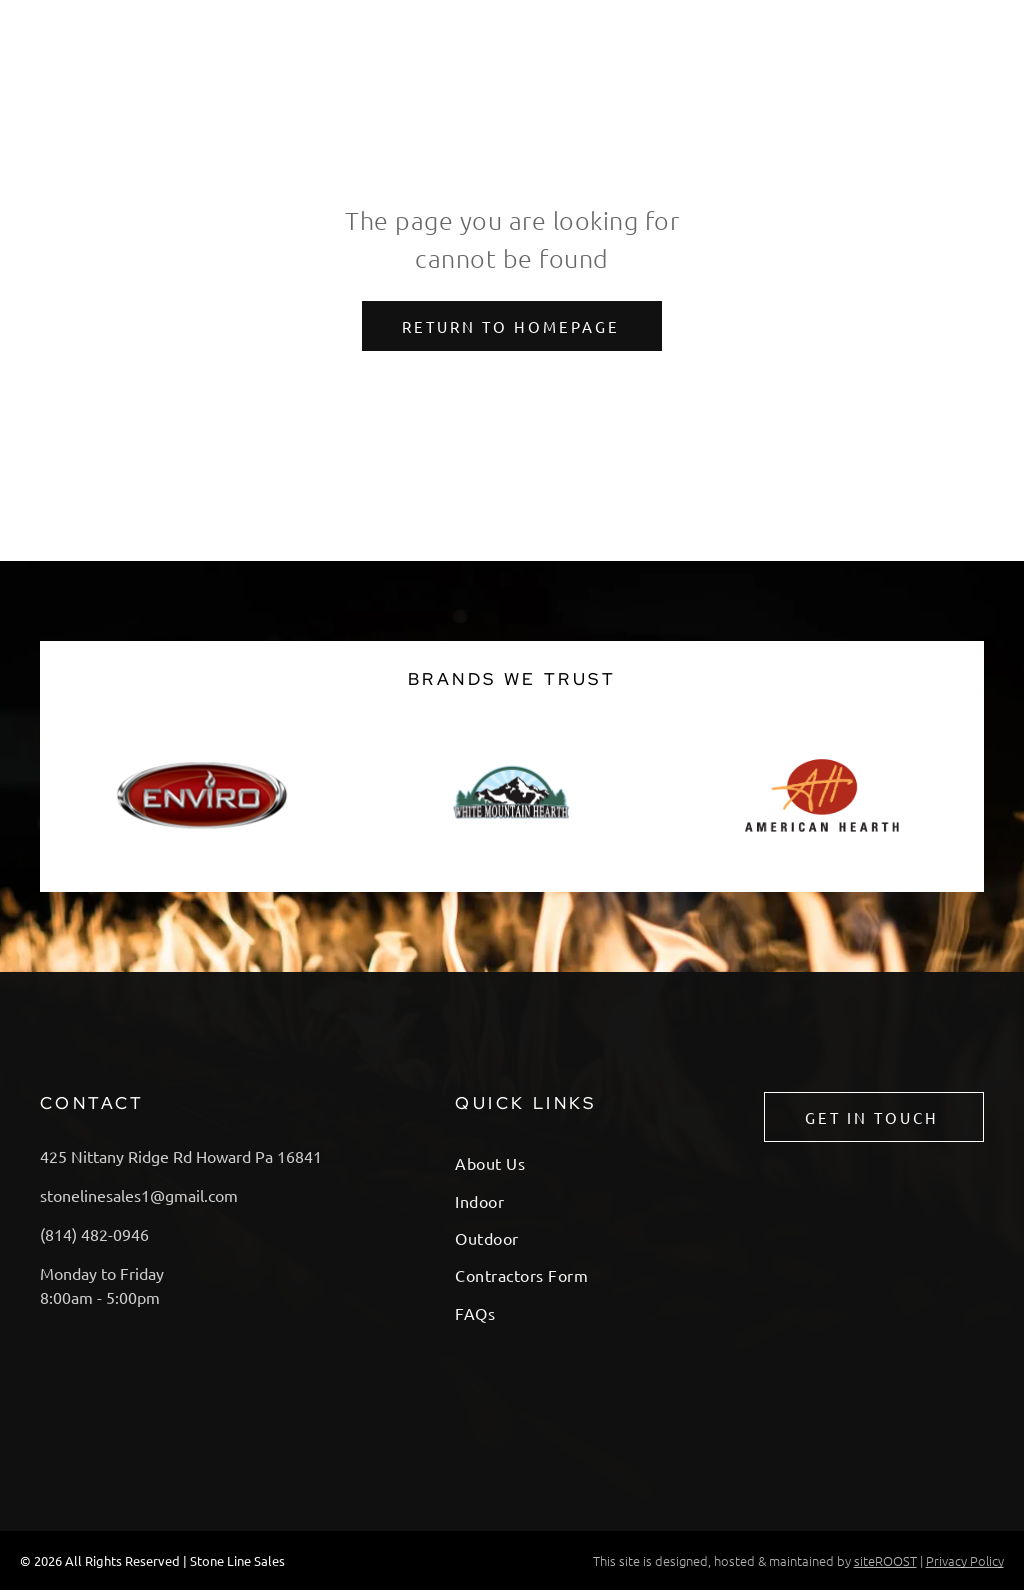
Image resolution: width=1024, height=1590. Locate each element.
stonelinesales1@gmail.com (139, 1195)
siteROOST (885, 1560)
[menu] (980, 30)
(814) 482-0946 (94, 1234)
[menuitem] (555, 1162)
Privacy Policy (965, 1560)
